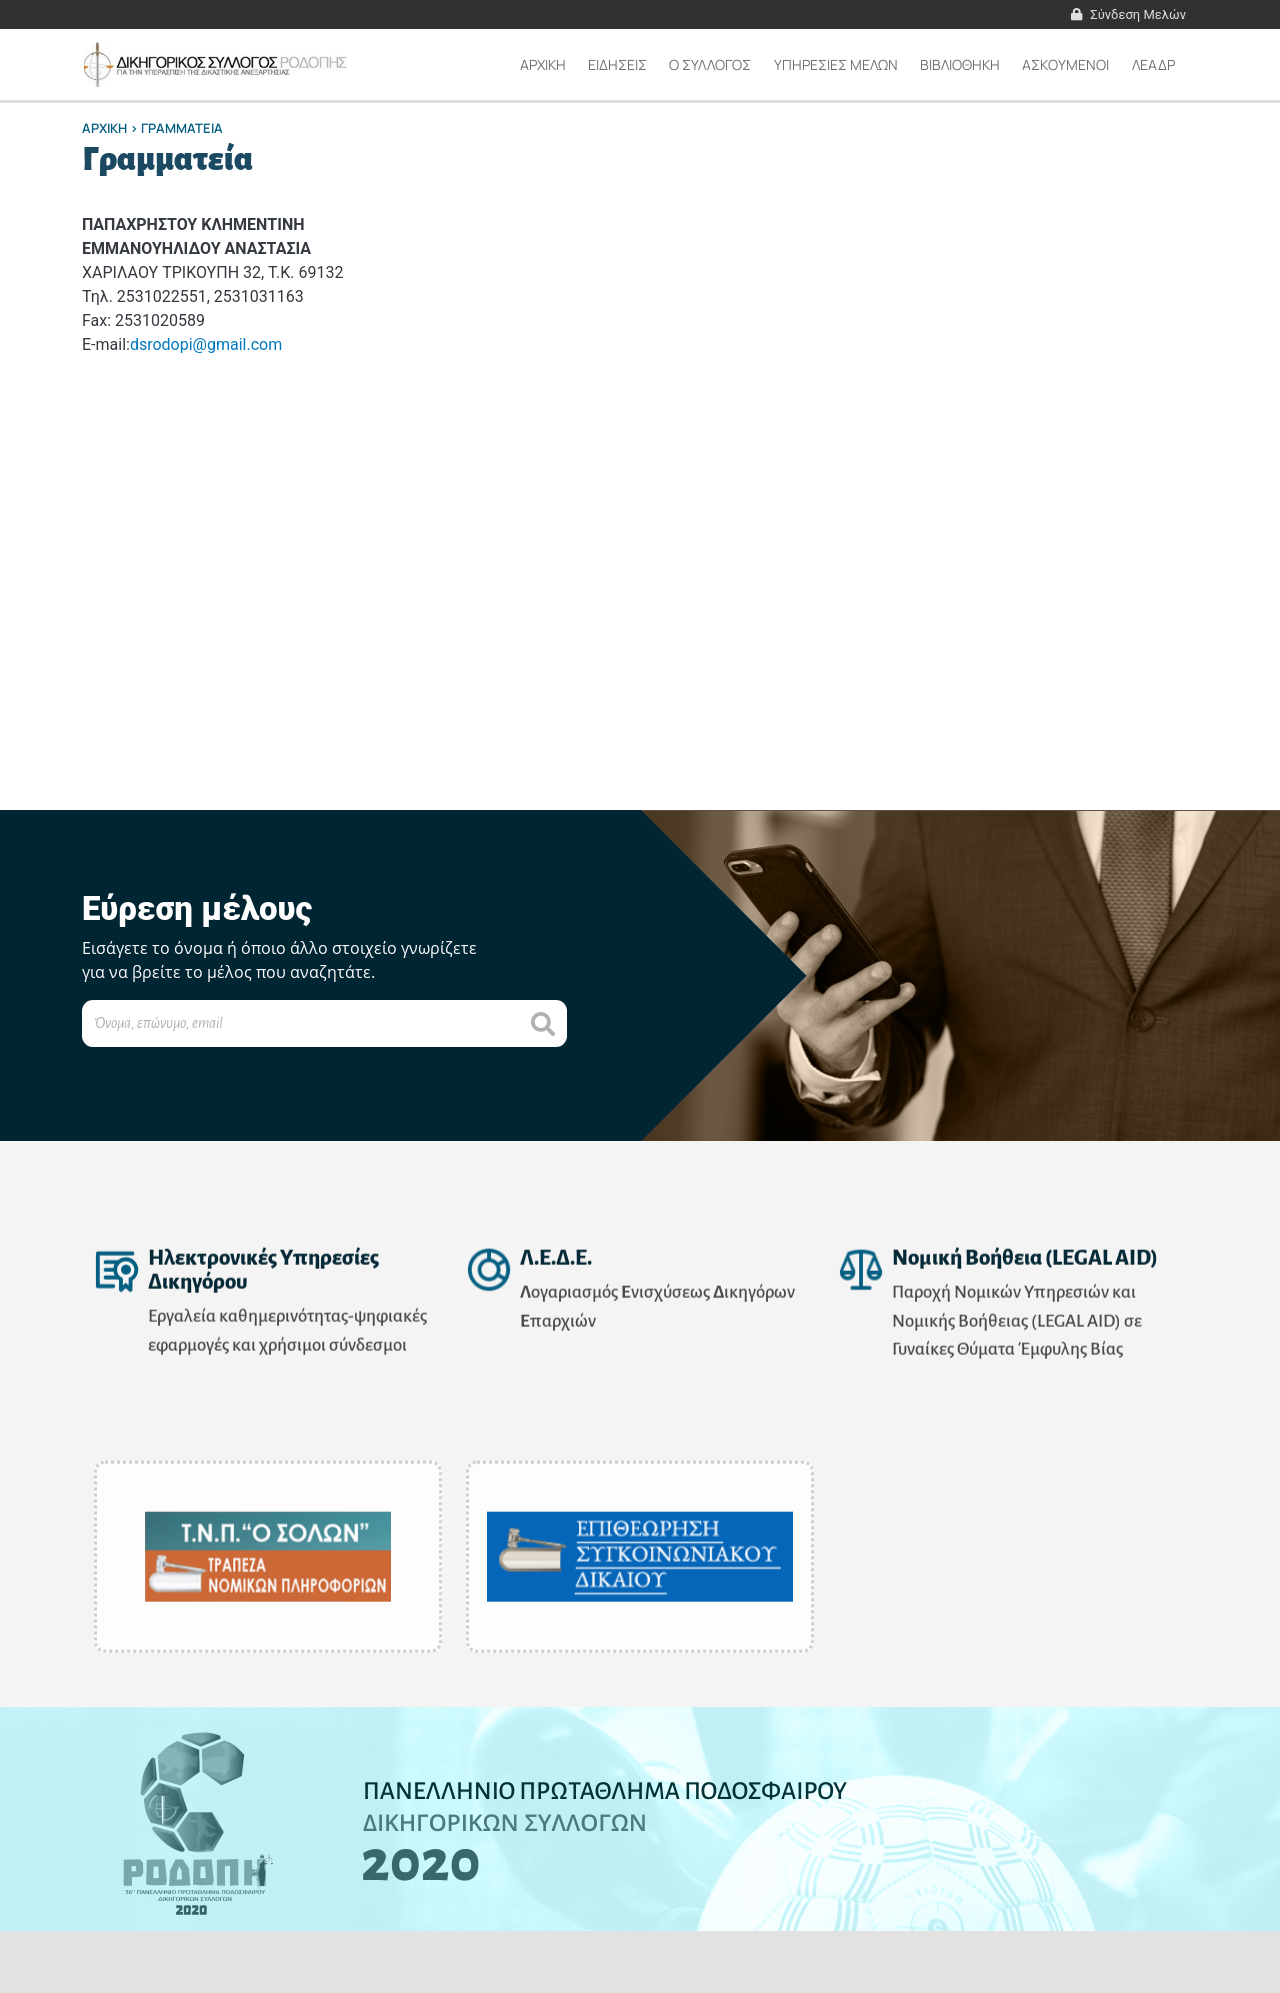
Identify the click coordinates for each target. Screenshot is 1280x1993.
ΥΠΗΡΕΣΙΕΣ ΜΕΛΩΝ (836, 64)
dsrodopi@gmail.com (206, 344)
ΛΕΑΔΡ (1153, 64)
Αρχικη (543, 64)
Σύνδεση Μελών (1138, 14)
